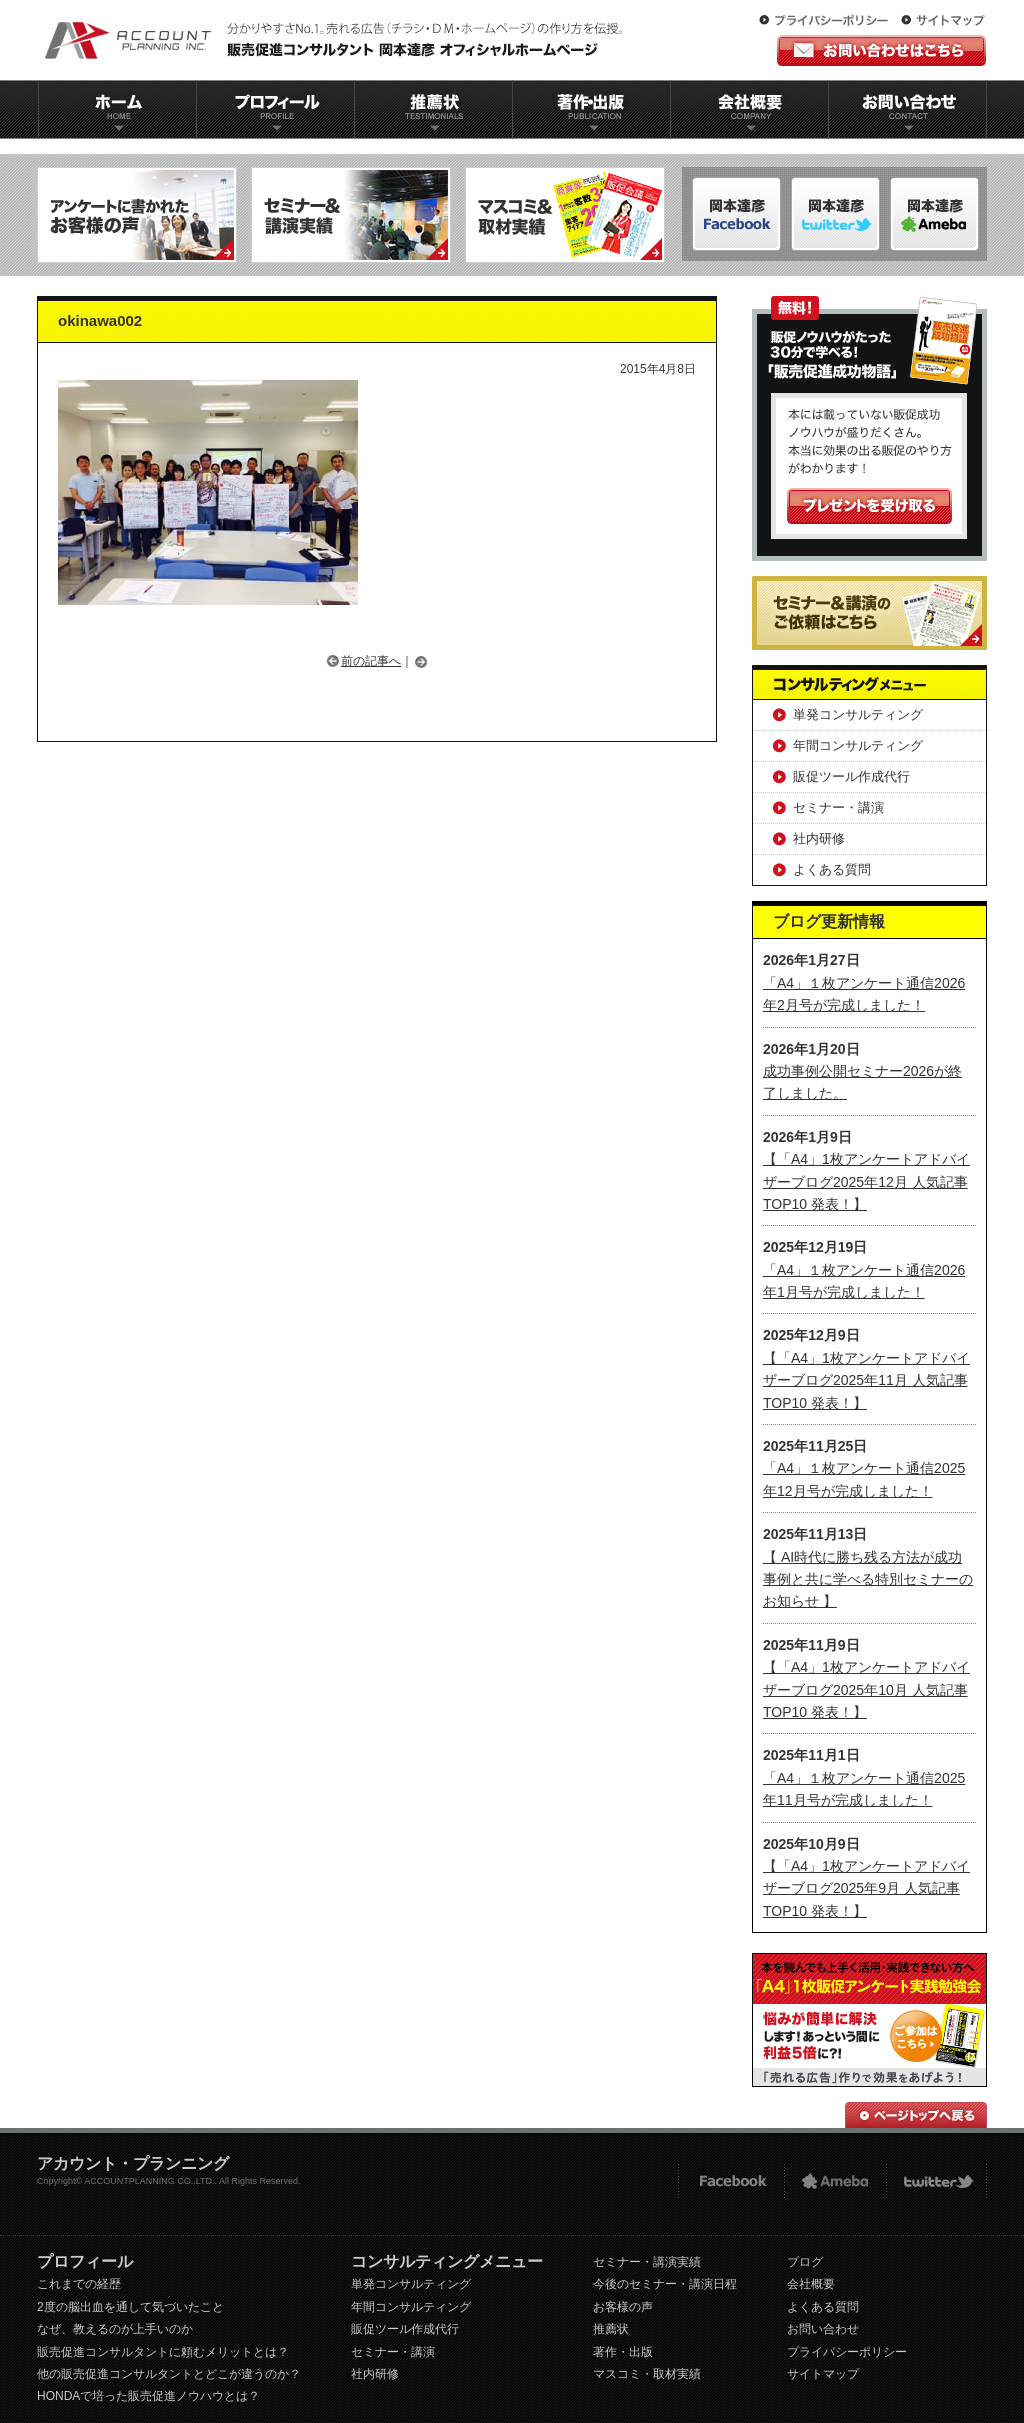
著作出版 (591, 109)
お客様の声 (623, 2307)
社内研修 (819, 838)
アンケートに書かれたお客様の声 (137, 215)
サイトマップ (943, 21)
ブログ (805, 2262)
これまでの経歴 (79, 2284)
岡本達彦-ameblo (835, 214)
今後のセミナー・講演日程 (665, 2284)
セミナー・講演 (838, 807)
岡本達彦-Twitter (934, 214)
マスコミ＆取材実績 (565, 215)
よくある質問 (832, 869)
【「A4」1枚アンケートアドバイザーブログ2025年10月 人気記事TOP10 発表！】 (866, 1689)
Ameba (835, 2181)
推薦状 (433, 109)
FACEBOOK (730, 2181)
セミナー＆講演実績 (351, 215)
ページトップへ (916, 2115)
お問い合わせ (908, 109)
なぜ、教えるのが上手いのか (115, 2329)
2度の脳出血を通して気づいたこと (130, 2307)
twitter (936, 2181)
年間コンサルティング (858, 745)
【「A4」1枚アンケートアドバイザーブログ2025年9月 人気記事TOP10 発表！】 (866, 1888)
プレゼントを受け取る (869, 506)
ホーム (117, 109)
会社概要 (750, 109)
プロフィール (275, 109)
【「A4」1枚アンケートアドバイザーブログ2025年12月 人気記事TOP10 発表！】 (866, 1181)
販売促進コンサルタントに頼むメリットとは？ (163, 2352)
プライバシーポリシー (828, 21)
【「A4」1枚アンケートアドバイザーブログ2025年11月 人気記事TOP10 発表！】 (866, 1380)
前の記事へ (371, 661)
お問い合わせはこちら (881, 50)
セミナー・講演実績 (647, 2262)
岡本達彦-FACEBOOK (736, 214)
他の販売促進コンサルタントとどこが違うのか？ (169, 2374)
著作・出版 (623, 2352)
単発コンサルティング (858, 714)
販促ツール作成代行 (851, 776)
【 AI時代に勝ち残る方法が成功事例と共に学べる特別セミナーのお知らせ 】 (868, 1579)
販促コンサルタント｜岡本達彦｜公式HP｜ (337, 40)
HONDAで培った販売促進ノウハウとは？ (148, 2396)
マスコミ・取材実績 (647, 2374)
